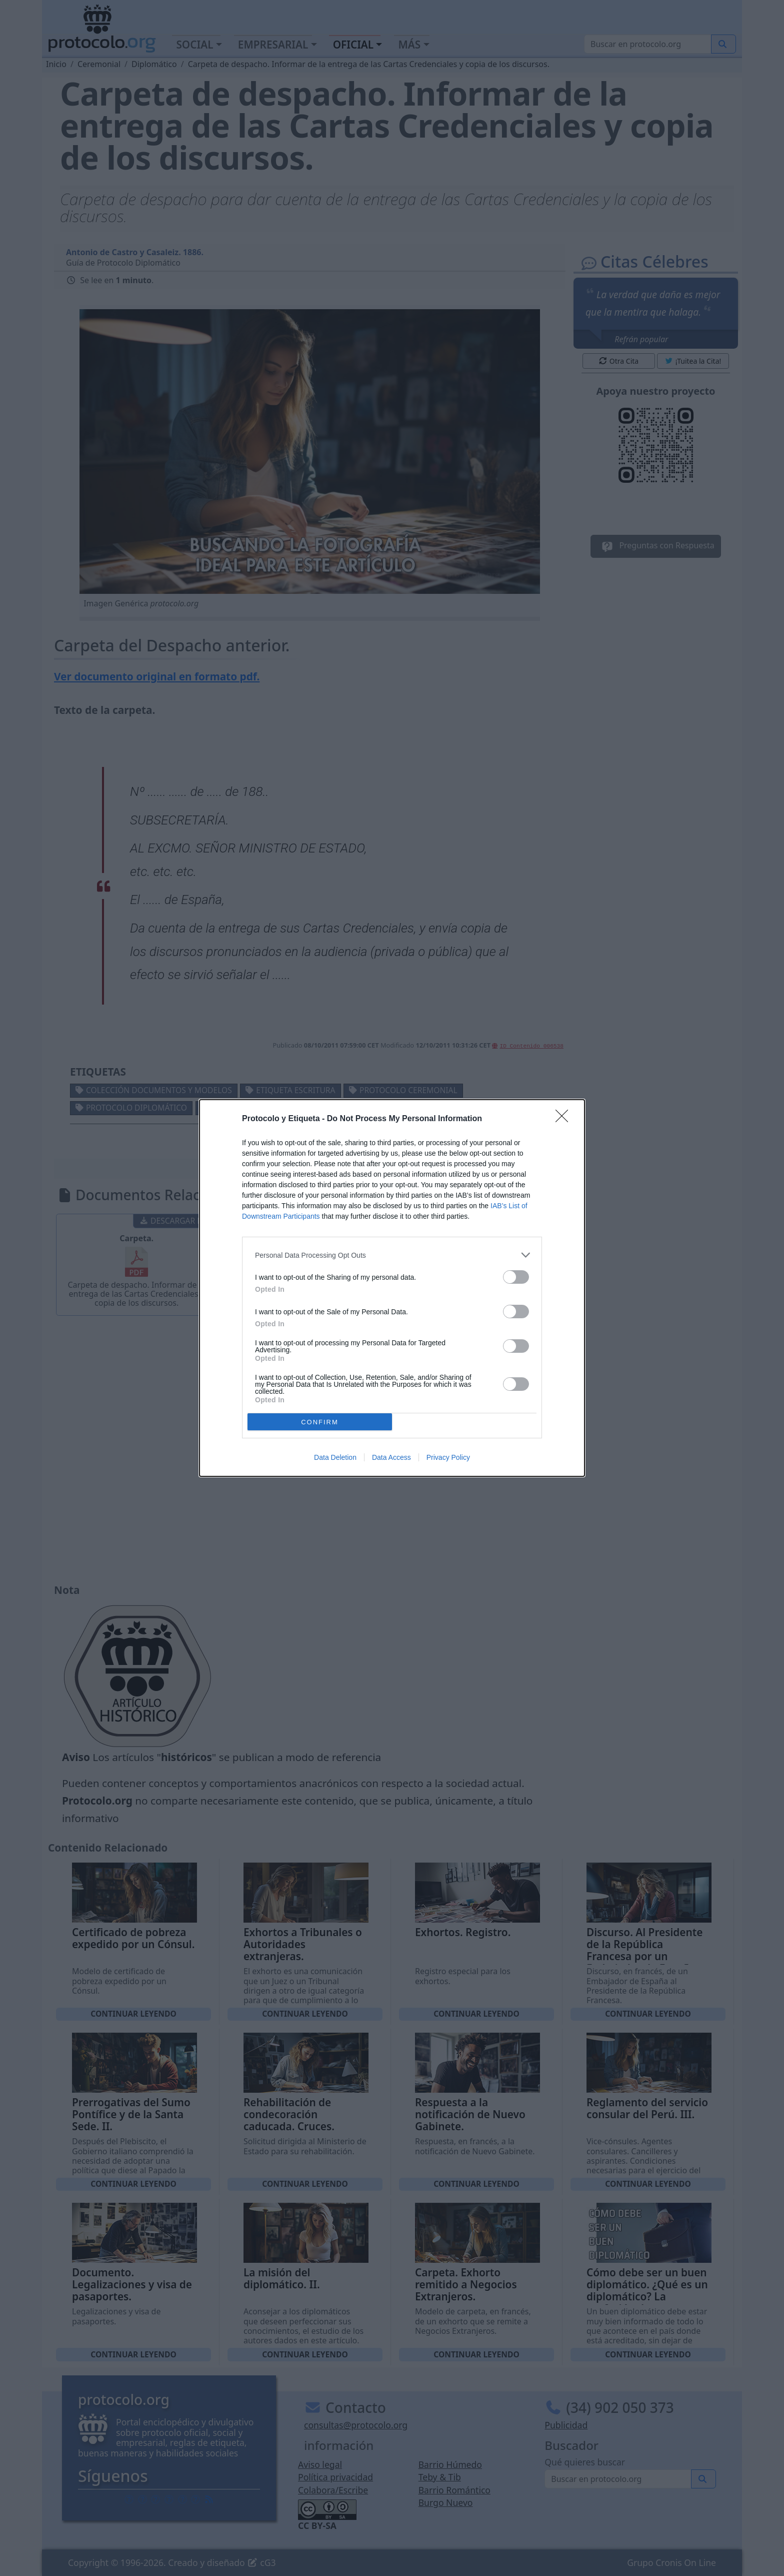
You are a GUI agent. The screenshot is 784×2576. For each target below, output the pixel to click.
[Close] (565, 1119)
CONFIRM (319, 1421)
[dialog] (392, 1288)
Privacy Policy (448, 1457)
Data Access (391, 1457)
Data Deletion (335, 1457)
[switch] (516, 1277)
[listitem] (392, 1255)
